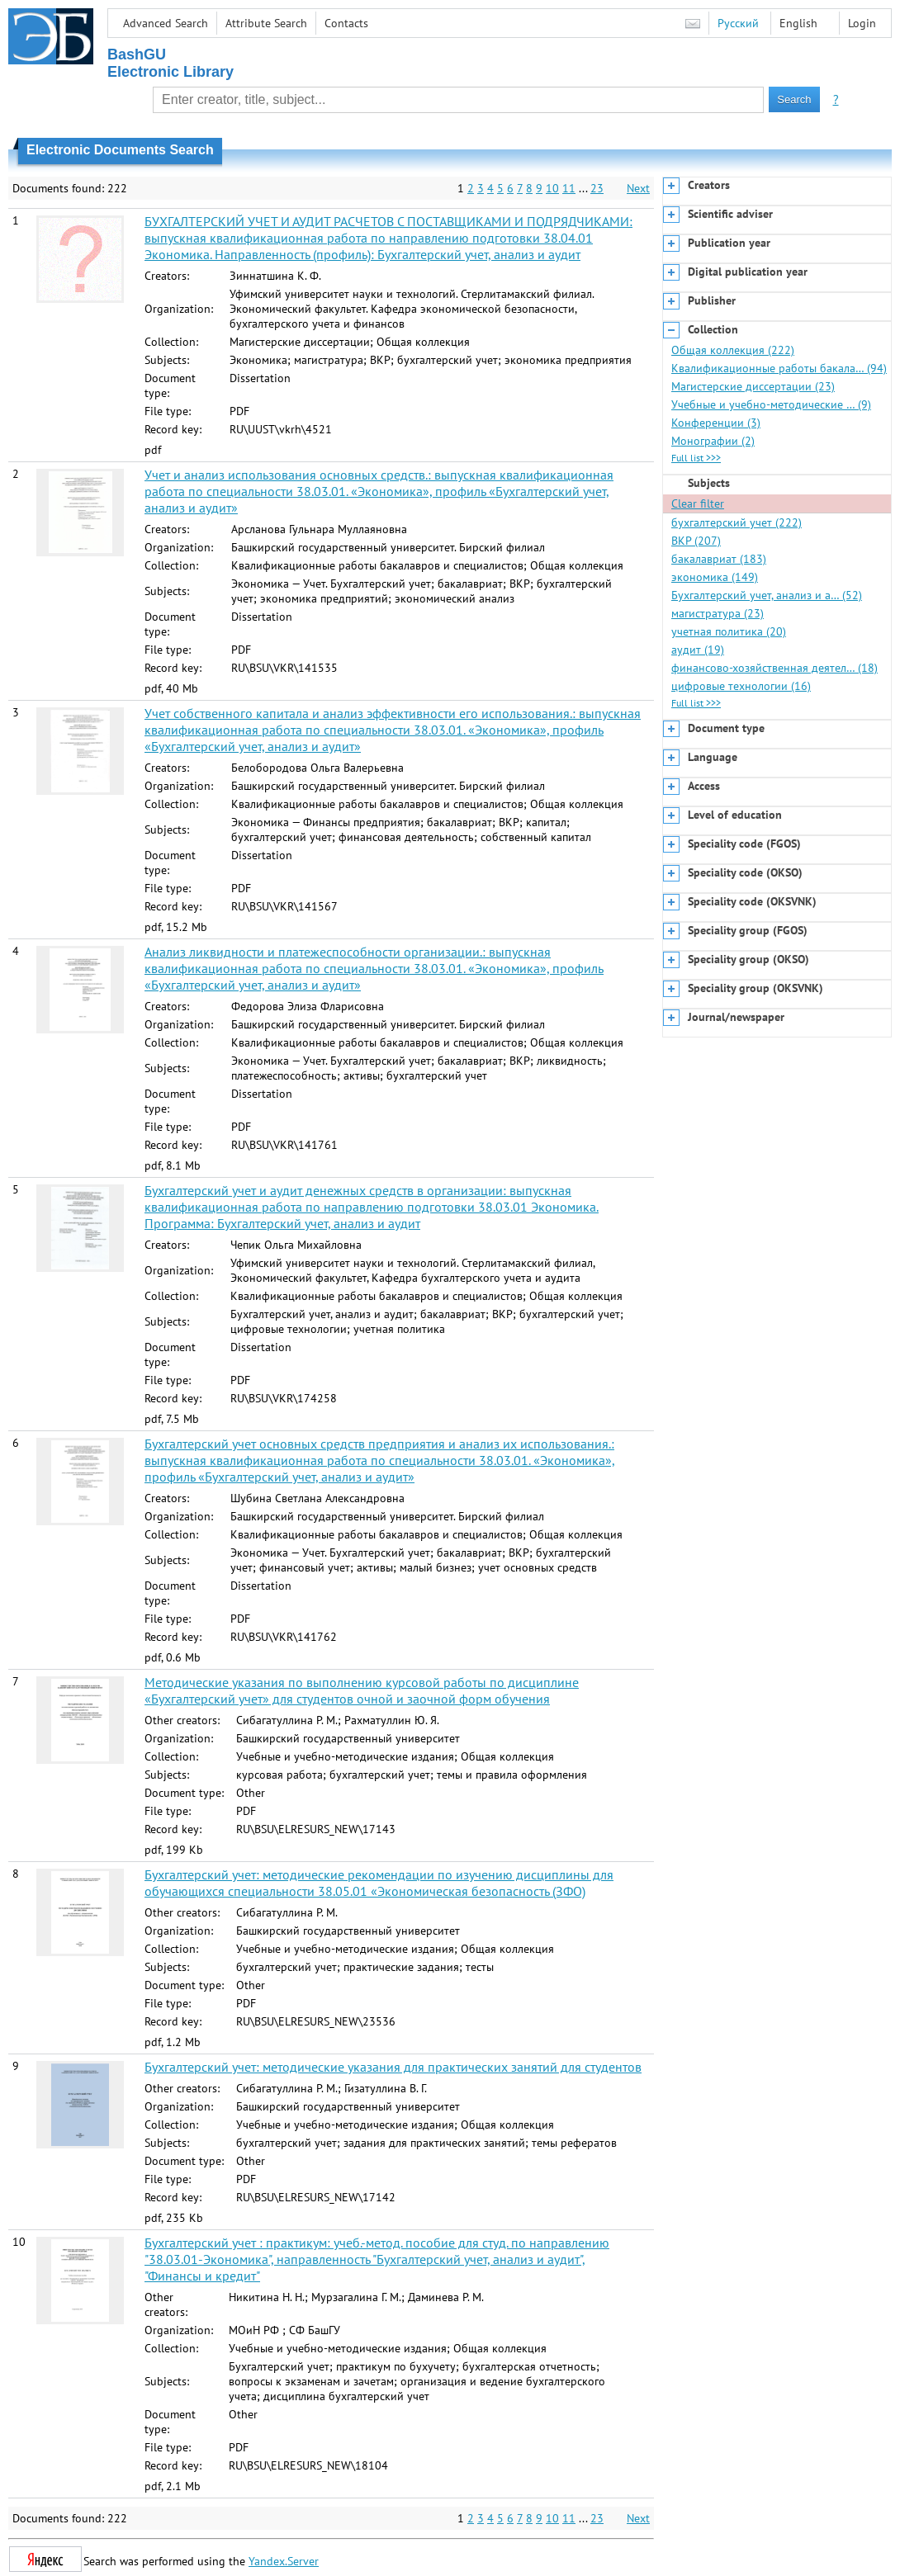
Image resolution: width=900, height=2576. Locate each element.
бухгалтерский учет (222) (736, 522)
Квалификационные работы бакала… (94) (779, 368)
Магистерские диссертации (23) (753, 386)
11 (569, 188)
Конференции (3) (715, 422)
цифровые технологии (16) (741, 685)
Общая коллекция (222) (732, 350)
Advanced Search (165, 23)
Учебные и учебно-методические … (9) (771, 404)
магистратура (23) (717, 613)
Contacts (346, 23)
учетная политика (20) (728, 631)
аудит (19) (697, 649)
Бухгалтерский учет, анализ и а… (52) (766, 595)
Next (638, 188)
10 (552, 188)
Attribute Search (266, 23)
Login (862, 23)
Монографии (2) (713, 440)
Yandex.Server (284, 2561)
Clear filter (697, 503)
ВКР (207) (696, 540)
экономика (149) (714, 577)
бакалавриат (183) (718, 558)
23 (597, 188)
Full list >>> (696, 457)
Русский (738, 23)
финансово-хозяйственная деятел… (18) (774, 667)
